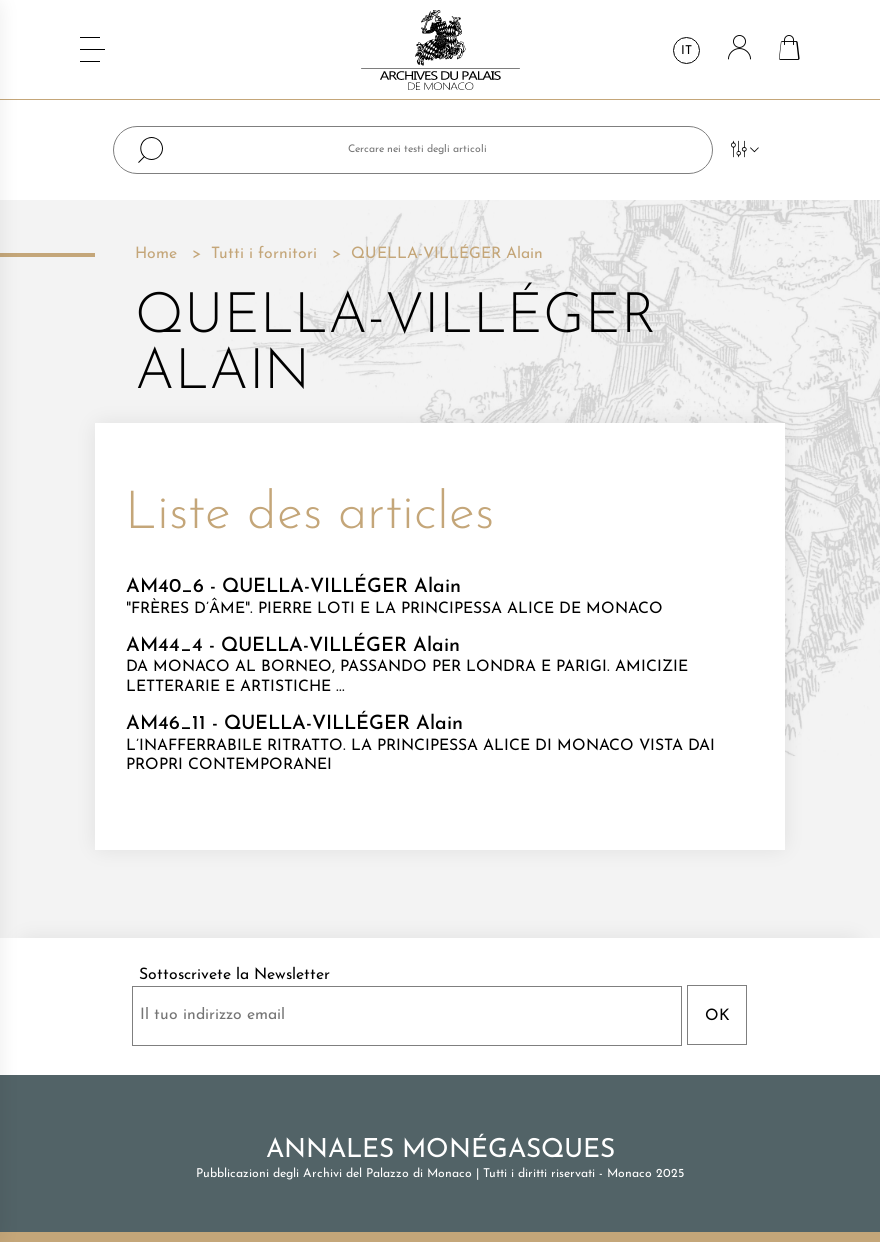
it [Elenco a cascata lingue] (686, 51)
